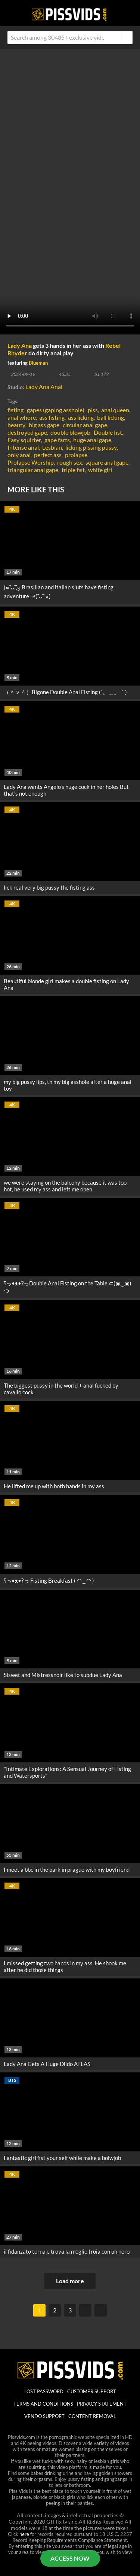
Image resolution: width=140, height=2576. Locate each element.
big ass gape (44, 424)
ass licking (81, 417)
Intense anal (23, 447)
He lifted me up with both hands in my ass (54, 1486)
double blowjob (70, 432)
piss (93, 409)
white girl (100, 469)
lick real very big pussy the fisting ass (49, 887)
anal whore (21, 417)
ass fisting (52, 417)
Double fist (108, 432)
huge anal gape (92, 439)
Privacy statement (102, 2404)
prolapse (76, 454)
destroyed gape (27, 432)
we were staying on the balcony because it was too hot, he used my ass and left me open (65, 1186)
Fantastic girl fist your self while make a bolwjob (62, 2157)
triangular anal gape (32, 469)
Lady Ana (19, 345)
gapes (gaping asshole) (55, 409)
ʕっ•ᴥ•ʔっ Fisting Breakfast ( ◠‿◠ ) (49, 1580)
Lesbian (52, 447)
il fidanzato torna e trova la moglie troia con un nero (67, 2251)
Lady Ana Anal (43, 386)
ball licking (110, 417)
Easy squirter (24, 439)
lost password (43, 2391)
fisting (15, 409)
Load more (70, 2280)
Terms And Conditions (43, 2404)
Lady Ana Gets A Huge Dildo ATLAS (47, 2063)
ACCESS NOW (70, 2558)
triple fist (73, 469)
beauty (16, 424)
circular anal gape (85, 424)
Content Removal (92, 2416)
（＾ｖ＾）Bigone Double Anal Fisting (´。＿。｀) (65, 692)
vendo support (44, 2416)
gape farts (57, 439)
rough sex (69, 462)
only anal (19, 454)
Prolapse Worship (30, 462)
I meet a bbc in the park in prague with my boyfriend (67, 1869)
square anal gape (106, 462)
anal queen (115, 409)
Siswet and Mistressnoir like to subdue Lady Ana (63, 1674)
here (24, 2534)
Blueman (38, 363)
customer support (91, 2391)
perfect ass (48, 454)
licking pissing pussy (91, 447)
